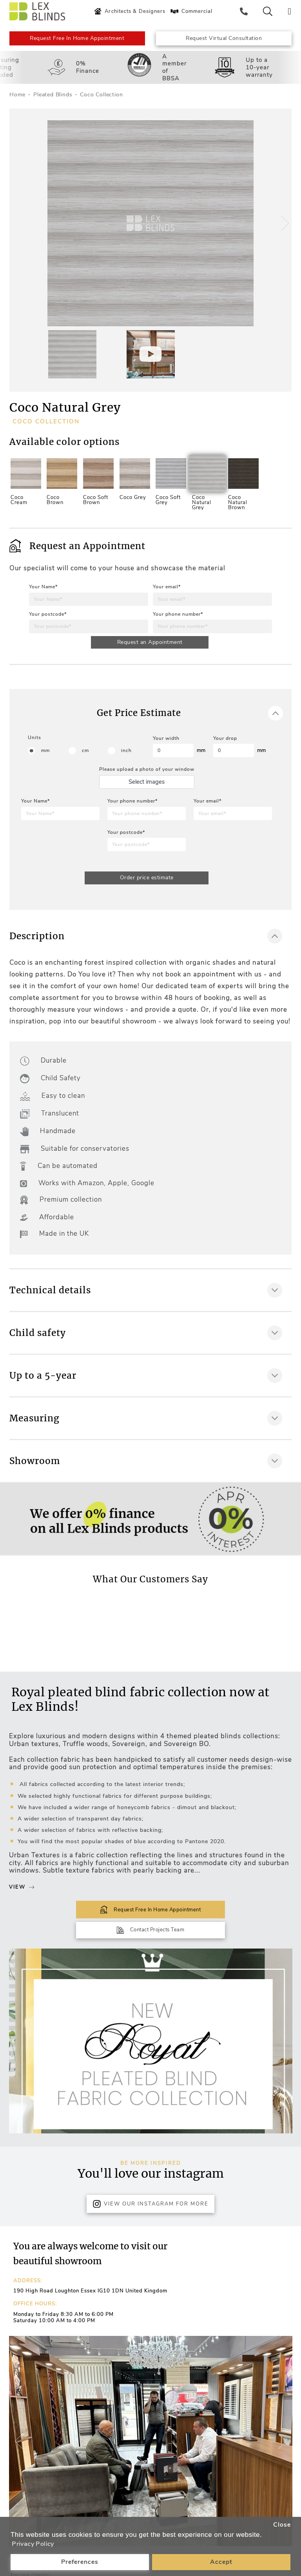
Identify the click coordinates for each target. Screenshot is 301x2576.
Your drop (225, 746)
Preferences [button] (79, 2562)
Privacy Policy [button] (34, 2544)
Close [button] (282, 2524)
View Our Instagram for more (150, 2194)
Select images (147, 789)
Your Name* (43, 591)
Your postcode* (48, 618)
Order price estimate (146, 885)
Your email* (167, 591)
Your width (166, 746)
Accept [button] (221, 2562)
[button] (283, 228)
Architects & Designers (131, 11)
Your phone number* (178, 618)
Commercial (193, 11)
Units (34, 745)
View (21, 1895)
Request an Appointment (150, 647)
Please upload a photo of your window (146, 777)
